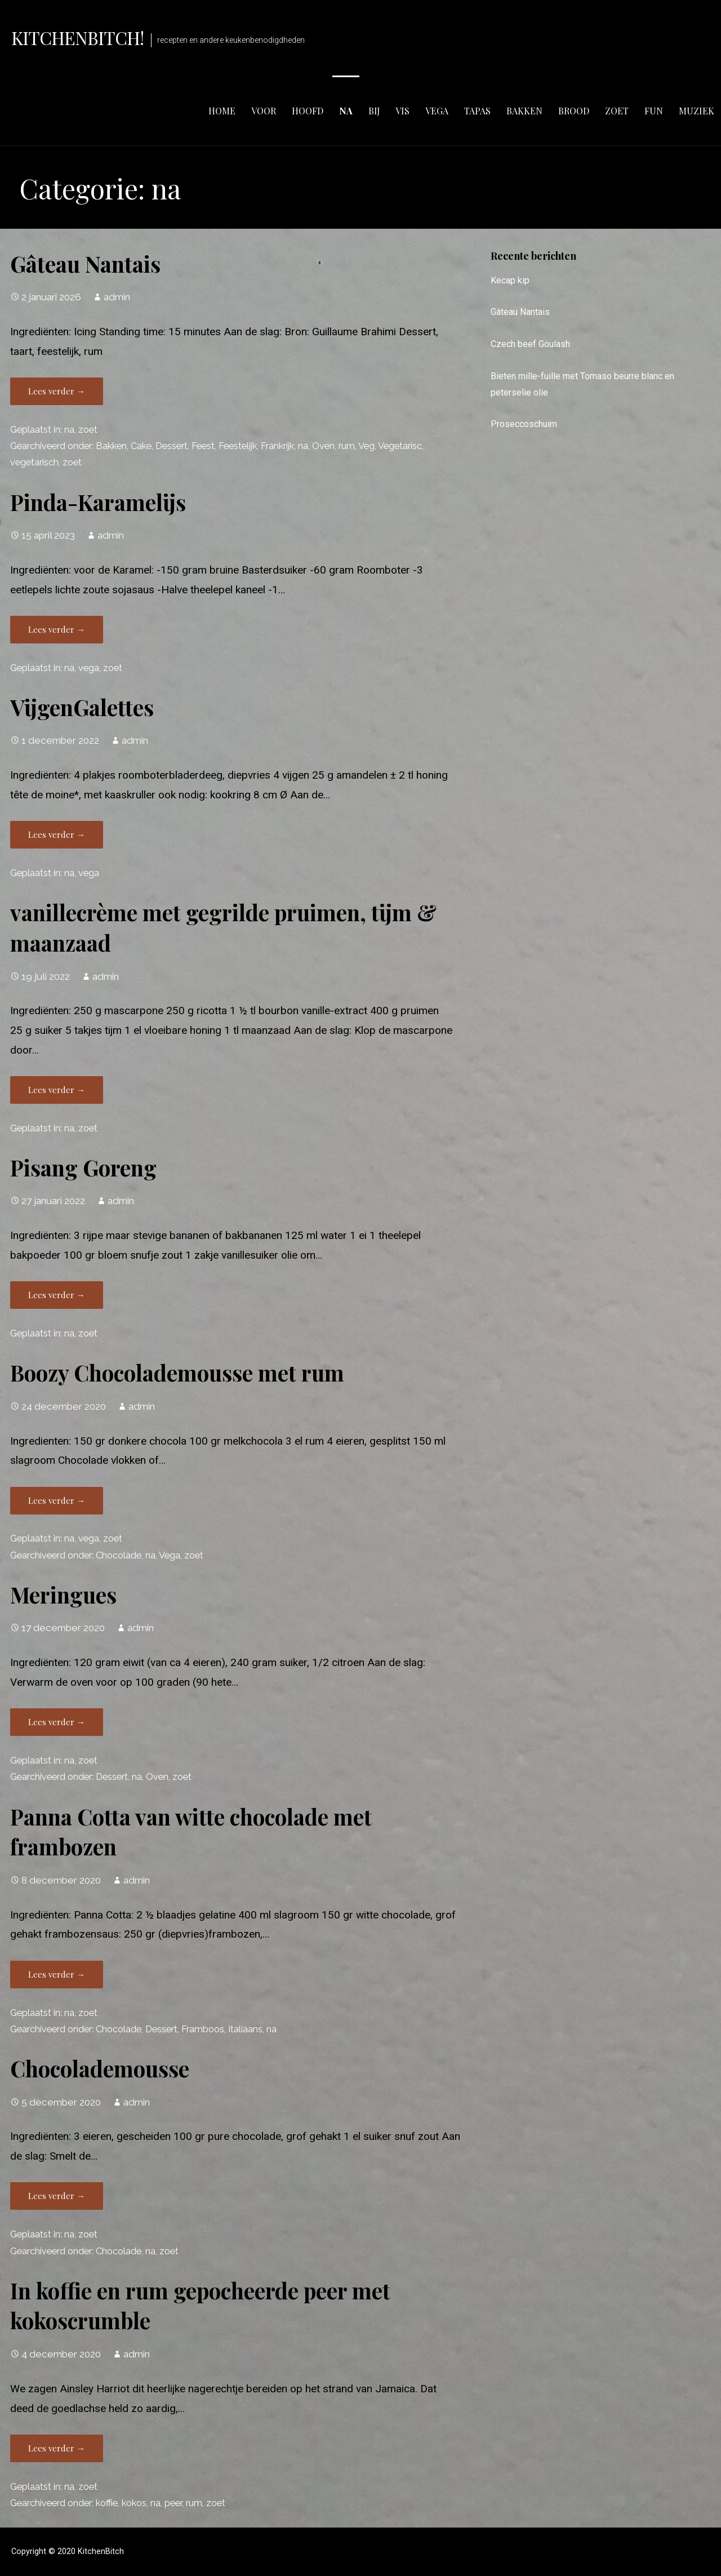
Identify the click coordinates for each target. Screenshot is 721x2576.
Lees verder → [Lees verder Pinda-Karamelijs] (56, 629)
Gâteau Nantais (85, 263)
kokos (134, 2503)
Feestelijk (238, 446)
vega (436, 111)
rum (347, 446)
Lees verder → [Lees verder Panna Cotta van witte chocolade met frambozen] (56, 1974)
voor (263, 111)
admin (117, 297)
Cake (141, 446)
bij (374, 111)
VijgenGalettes (82, 707)
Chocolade (118, 1555)
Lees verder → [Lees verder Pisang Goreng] (56, 1294)
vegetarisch (34, 462)
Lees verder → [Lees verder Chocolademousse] (56, 2195)
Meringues (63, 1594)
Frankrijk (277, 446)
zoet (617, 111)
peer (173, 2503)
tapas (477, 111)
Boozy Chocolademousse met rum (177, 1372)
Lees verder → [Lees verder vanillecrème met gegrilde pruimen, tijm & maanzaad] (56, 1089)
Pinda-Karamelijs (98, 502)
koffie (107, 2503)
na (346, 111)
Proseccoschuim (524, 424)
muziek (696, 111)
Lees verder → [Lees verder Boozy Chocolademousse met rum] (56, 1500)
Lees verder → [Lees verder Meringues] (56, 1721)
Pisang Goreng (83, 1167)
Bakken (111, 446)
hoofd (307, 111)
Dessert (171, 446)
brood (573, 111)
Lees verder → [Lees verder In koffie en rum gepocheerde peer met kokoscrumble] (56, 2448)
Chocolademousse (99, 2068)
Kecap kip (510, 280)
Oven (323, 446)
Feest (203, 446)
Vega (169, 1555)
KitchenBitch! (77, 37)
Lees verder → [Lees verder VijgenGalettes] (56, 834)
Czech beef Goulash (530, 344)
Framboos (202, 2029)
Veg (366, 446)
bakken (524, 111)
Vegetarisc (400, 446)
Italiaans (245, 2029)
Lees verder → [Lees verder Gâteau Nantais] (56, 391)
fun (653, 111)
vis (402, 111)
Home (221, 111)
